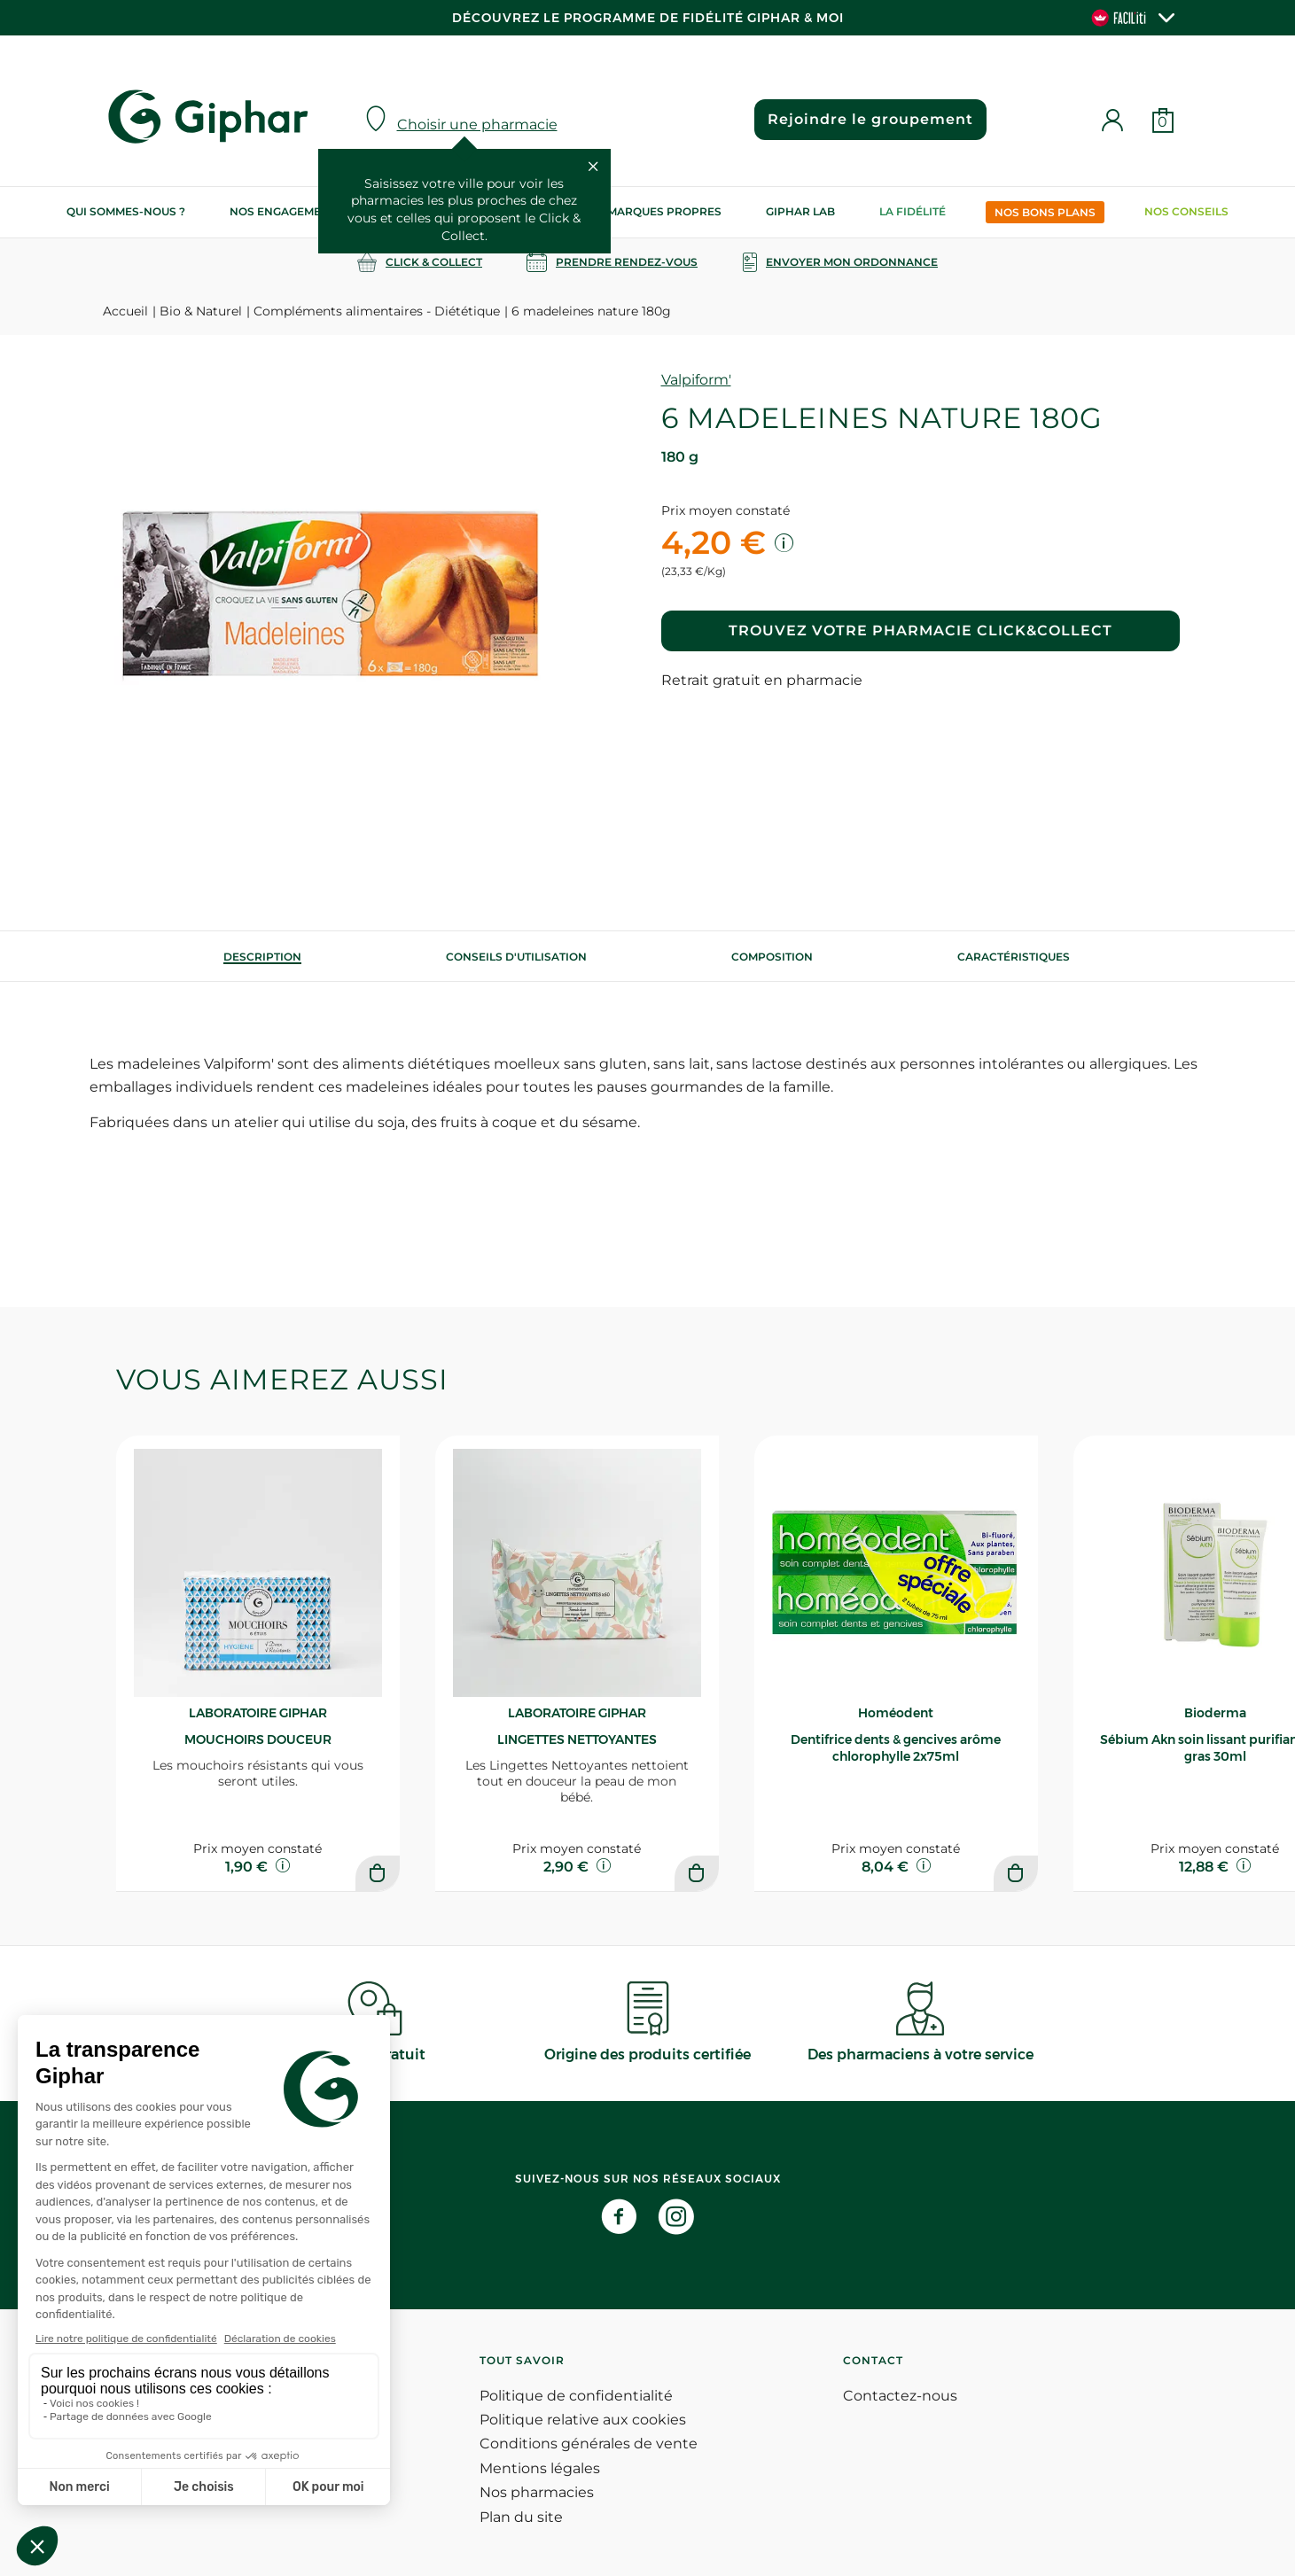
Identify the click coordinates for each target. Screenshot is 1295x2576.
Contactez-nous (900, 2395)
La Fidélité (912, 211)
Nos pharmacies (537, 2492)
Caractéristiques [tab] (1013, 956)
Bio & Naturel (201, 311)
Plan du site (521, 2517)
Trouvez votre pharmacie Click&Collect (920, 630)
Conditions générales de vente (589, 2443)
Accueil (125, 311)
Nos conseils (1186, 211)
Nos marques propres (651, 211)
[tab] (262, 956)
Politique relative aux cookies (583, 2419)
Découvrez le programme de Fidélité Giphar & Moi (648, 18)
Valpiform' (696, 379)
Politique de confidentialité (576, 2395)
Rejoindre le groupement (870, 119)
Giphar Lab (800, 211)
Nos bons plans (1045, 212)
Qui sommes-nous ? (125, 211)
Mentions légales (540, 2468)
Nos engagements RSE (299, 211)
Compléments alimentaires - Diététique (377, 311)
